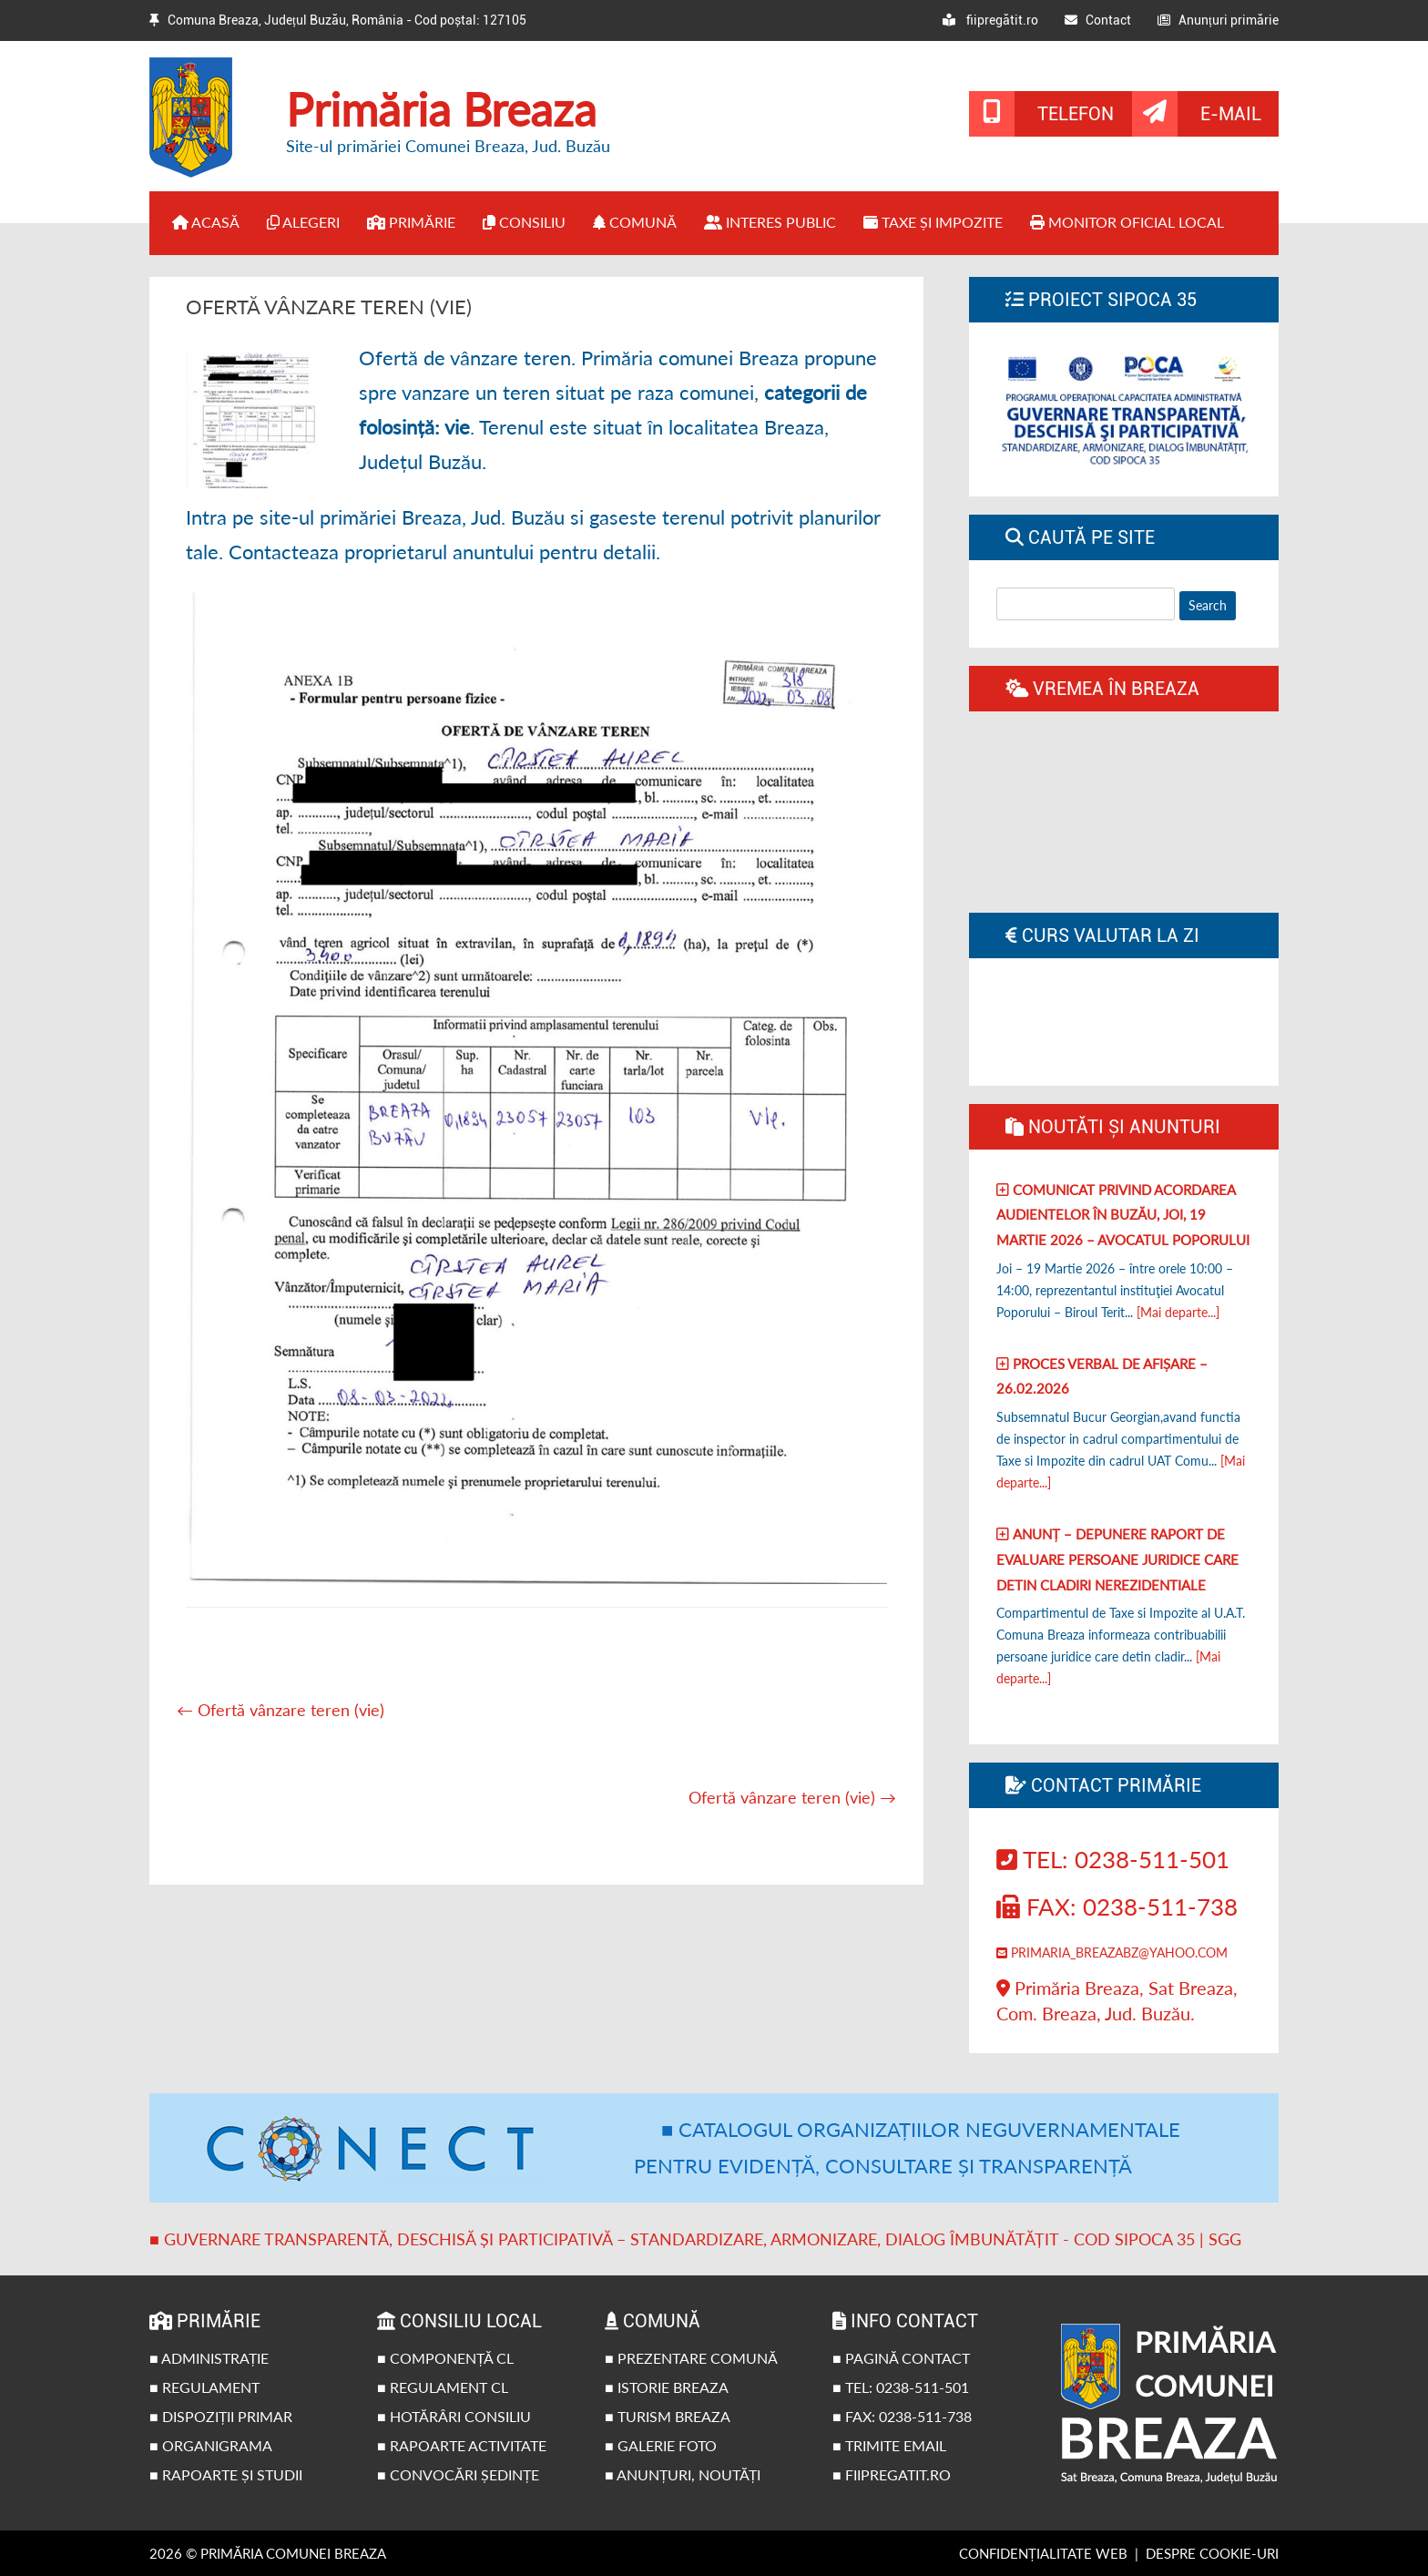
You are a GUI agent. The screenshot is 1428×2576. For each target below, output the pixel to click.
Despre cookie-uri (1212, 2553)
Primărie (411, 221)
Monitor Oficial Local (1127, 221)
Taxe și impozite (933, 221)
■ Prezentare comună (691, 2357)
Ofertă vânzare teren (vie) (280, 1710)
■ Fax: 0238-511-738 (902, 2416)
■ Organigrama (210, 2445)
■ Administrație (209, 2357)
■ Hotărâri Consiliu (454, 2416)
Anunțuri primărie (1218, 20)
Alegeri (303, 221)
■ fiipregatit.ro (891, 2474)
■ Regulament (204, 2387)
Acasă (206, 221)
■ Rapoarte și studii (225, 2474)
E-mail (1230, 114)
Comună (635, 221)
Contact (1098, 20)
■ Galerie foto (661, 2445)
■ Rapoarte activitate (461, 2445)
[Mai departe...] (1178, 1312)
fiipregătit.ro (990, 20)
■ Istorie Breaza (667, 2387)
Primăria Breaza (441, 109)
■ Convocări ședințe (458, 2474)
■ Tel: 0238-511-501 (900, 2387)
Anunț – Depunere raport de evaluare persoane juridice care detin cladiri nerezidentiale (1117, 1559)
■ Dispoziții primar (220, 2416)
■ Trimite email (889, 2445)
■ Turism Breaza (667, 2416)
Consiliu (524, 221)
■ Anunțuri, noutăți (682, 2474)
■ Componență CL (445, 2357)
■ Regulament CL (442, 2387)
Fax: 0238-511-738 (1117, 1906)
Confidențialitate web (1043, 2553)
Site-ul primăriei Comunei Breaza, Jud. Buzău (448, 146)
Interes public (770, 221)
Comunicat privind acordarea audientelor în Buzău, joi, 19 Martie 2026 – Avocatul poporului (1123, 1214)
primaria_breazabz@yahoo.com (1112, 1952)
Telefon (1075, 114)
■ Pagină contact (901, 2357)
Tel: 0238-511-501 (1112, 1859)
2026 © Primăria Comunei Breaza (267, 2553)
